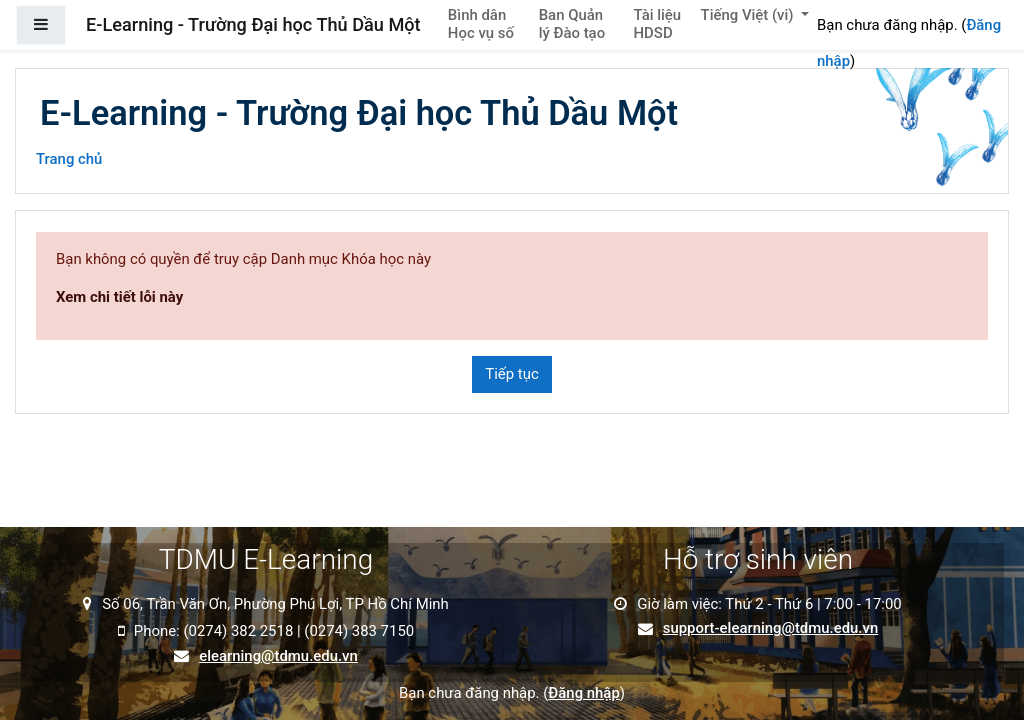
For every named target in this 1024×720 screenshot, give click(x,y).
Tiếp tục (511, 374)
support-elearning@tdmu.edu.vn (770, 628)
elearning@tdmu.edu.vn (278, 656)
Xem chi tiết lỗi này (119, 297)
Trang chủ (69, 159)
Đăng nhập (583, 693)
